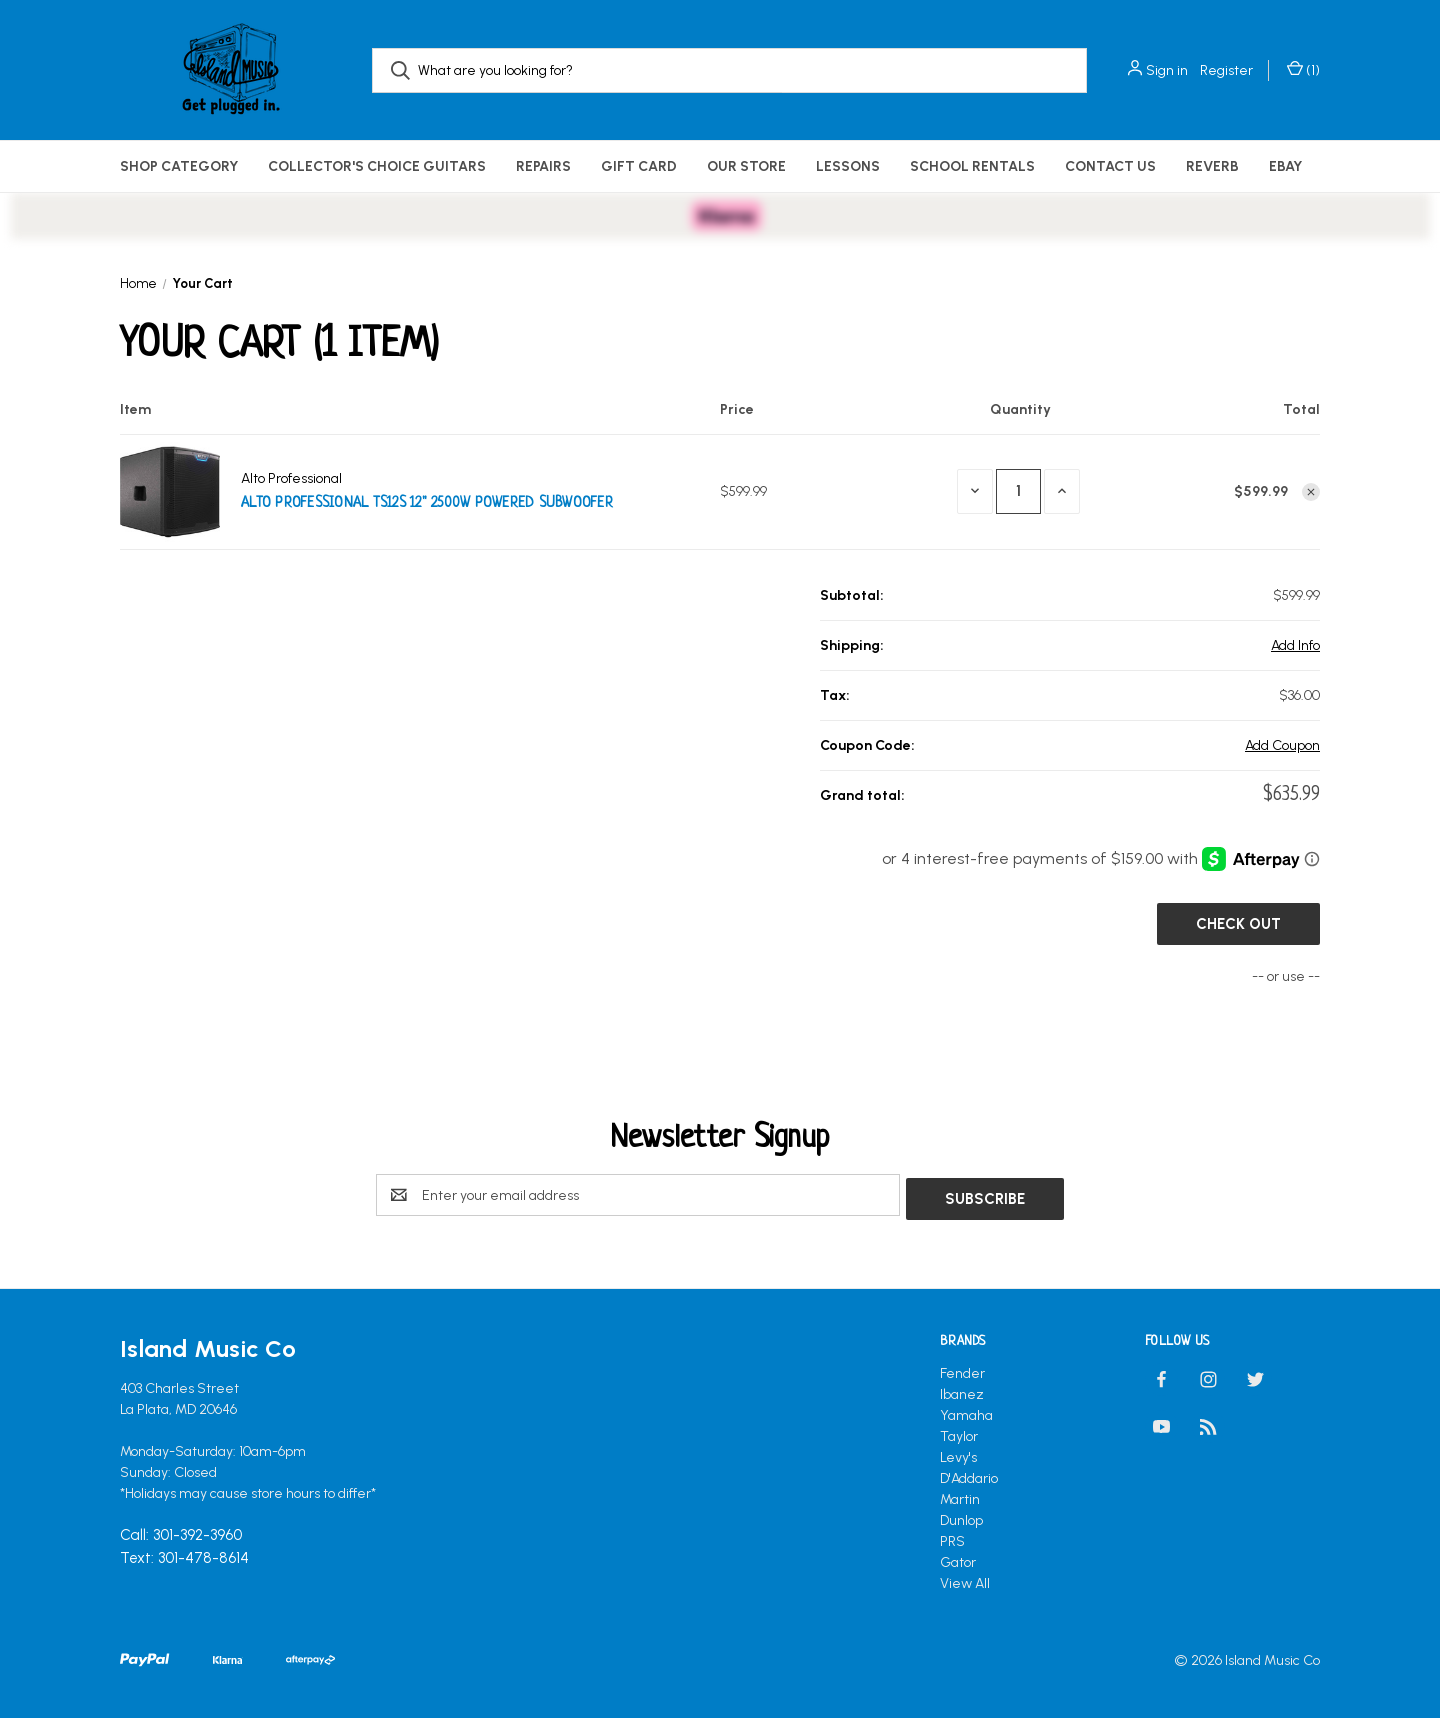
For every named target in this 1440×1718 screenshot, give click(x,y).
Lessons (848, 166)
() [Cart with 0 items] (1303, 70)
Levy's (958, 1453)
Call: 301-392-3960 (181, 1532)
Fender (962, 1369)
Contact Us (1110, 166)
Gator (958, 1558)
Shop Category (179, 166)
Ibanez (962, 1390)
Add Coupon (1282, 745)
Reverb (1212, 166)
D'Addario (969, 1474)
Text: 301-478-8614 (184, 1554)
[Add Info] (1295, 645)
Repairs (543, 166)
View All (965, 1579)
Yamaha (966, 1411)
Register (1226, 70)
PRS (952, 1537)
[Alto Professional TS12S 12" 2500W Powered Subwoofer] (1018, 491)
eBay (1285, 166)
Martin (960, 1495)
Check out (1238, 924)
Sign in (1167, 70)
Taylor (959, 1432)
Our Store (746, 166)
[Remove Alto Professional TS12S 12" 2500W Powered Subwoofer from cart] (1311, 492)
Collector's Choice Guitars (377, 166)
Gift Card (639, 166)
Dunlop (961, 1516)
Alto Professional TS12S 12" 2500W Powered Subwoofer (427, 503)
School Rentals (972, 166)
